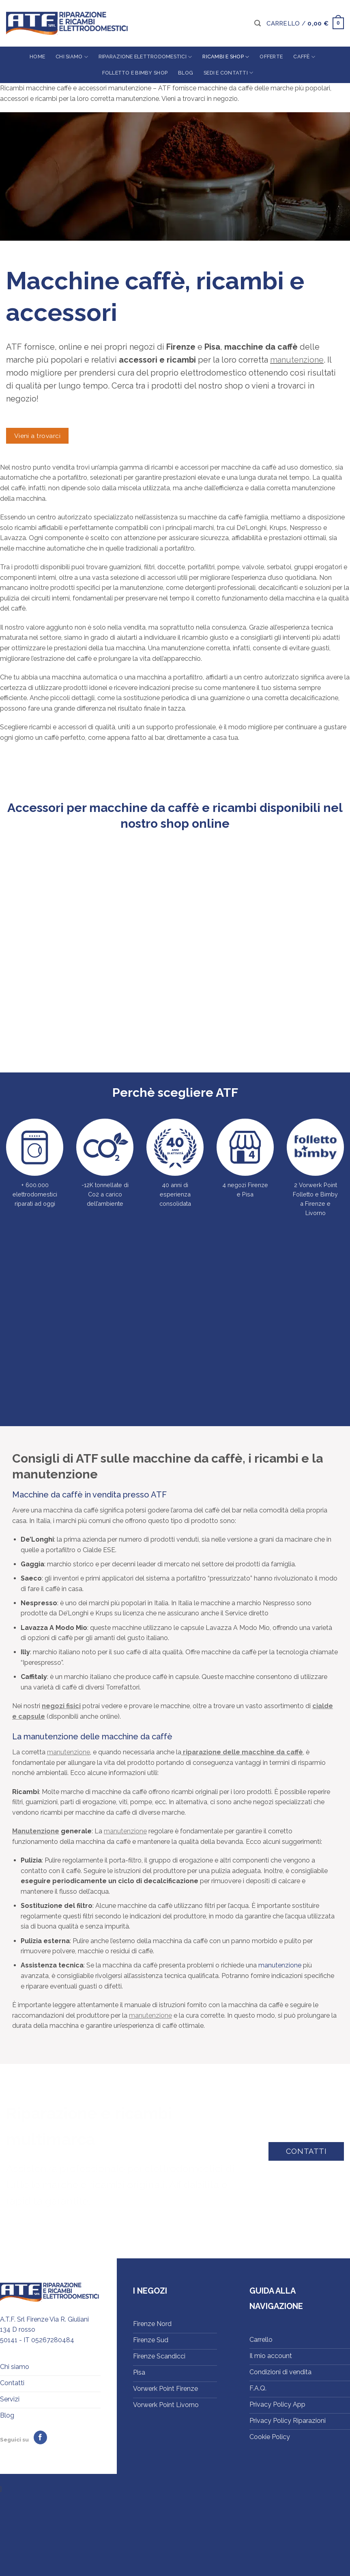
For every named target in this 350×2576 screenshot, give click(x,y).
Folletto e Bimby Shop (134, 73)
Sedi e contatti (228, 73)
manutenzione (297, 360)
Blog (185, 73)
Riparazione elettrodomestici (145, 57)
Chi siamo (72, 57)
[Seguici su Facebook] (40, 2437)
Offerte (271, 56)
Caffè (304, 57)
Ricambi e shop (225, 57)
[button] (257, 23)
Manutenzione (35, 1831)
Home (37, 56)
